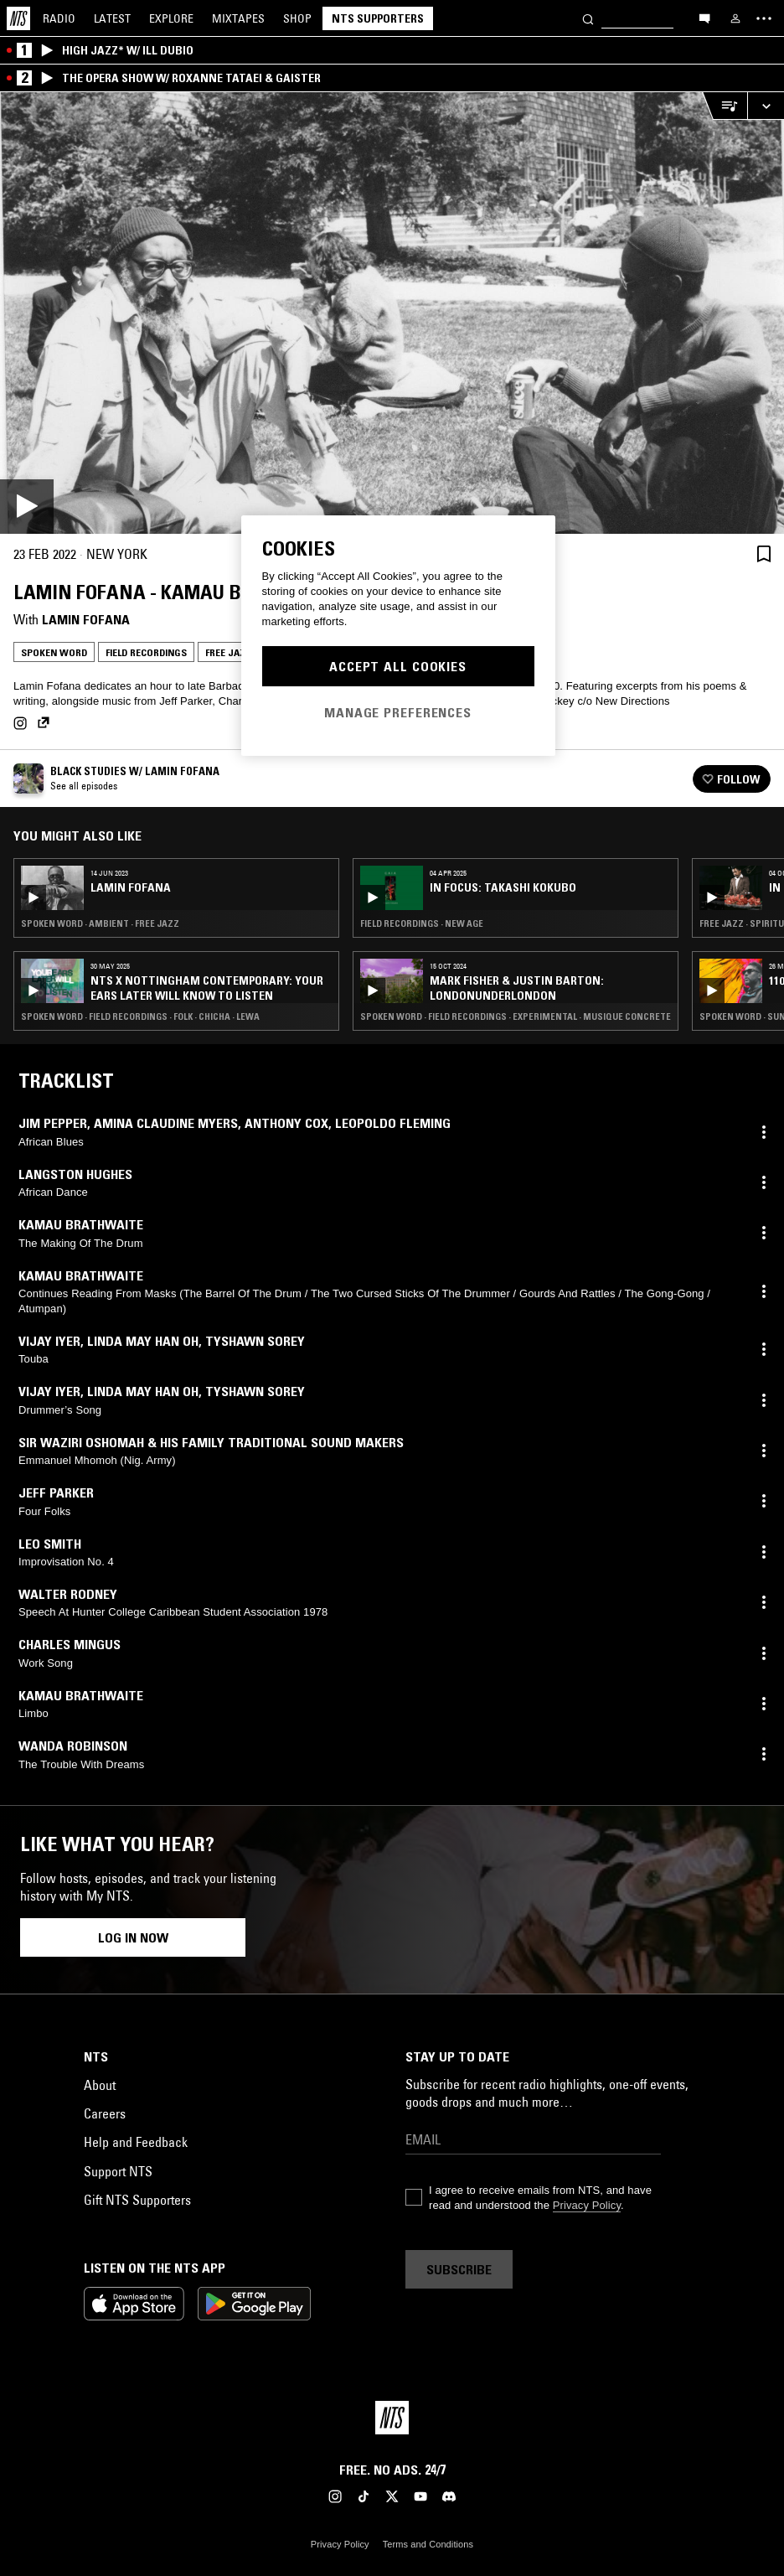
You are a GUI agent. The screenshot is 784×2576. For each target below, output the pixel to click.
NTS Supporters (378, 18)
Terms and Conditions (428, 2544)
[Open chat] (704, 17)
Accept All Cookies (398, 666)
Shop (297, 18)
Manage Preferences (398, 712)
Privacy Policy (587, 2205)
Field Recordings (146, 652)
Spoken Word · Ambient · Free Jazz (100, 923)
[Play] (392, 313)
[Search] (588, 18)
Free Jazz (228, 652)
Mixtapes (238, 18)
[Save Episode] (764, 554)
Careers (105, 2113)
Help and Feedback (136, 2142)
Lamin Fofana (86, 619)
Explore (171, 18)
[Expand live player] (765, 106)
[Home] (18, 18)
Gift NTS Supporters (137, 2199)
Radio (59, 18)
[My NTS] (735, 18)
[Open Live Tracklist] (724, 106)
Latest (112, 18)
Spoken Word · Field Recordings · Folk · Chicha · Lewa (140, 1016)
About (100, 2085)
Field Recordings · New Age (421, 923)
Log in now (133, 1937)
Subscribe (459, 2269)
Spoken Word (54, 652)
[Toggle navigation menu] (763, 18)
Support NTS (118, 2171)
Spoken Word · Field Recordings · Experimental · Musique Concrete (515, 1016)
